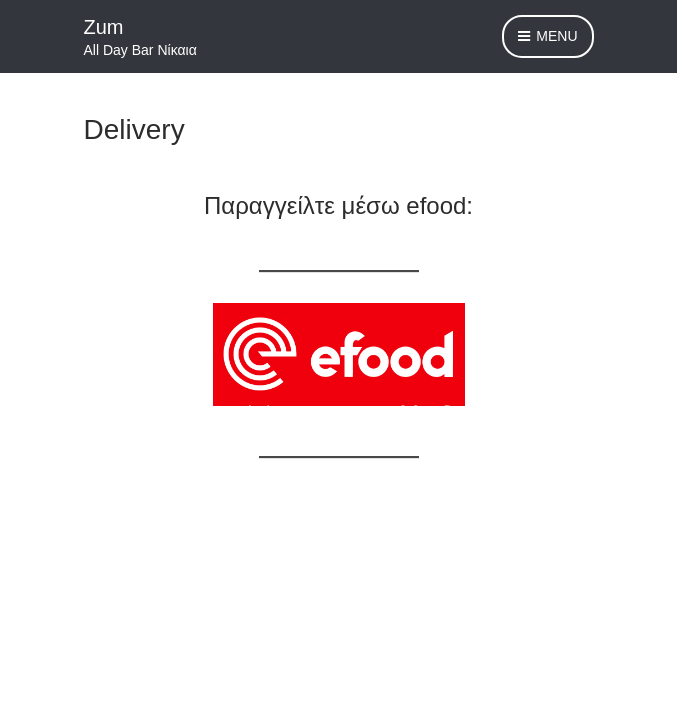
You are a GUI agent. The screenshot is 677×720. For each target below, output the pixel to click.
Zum (104, 27)
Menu (547, 37)
